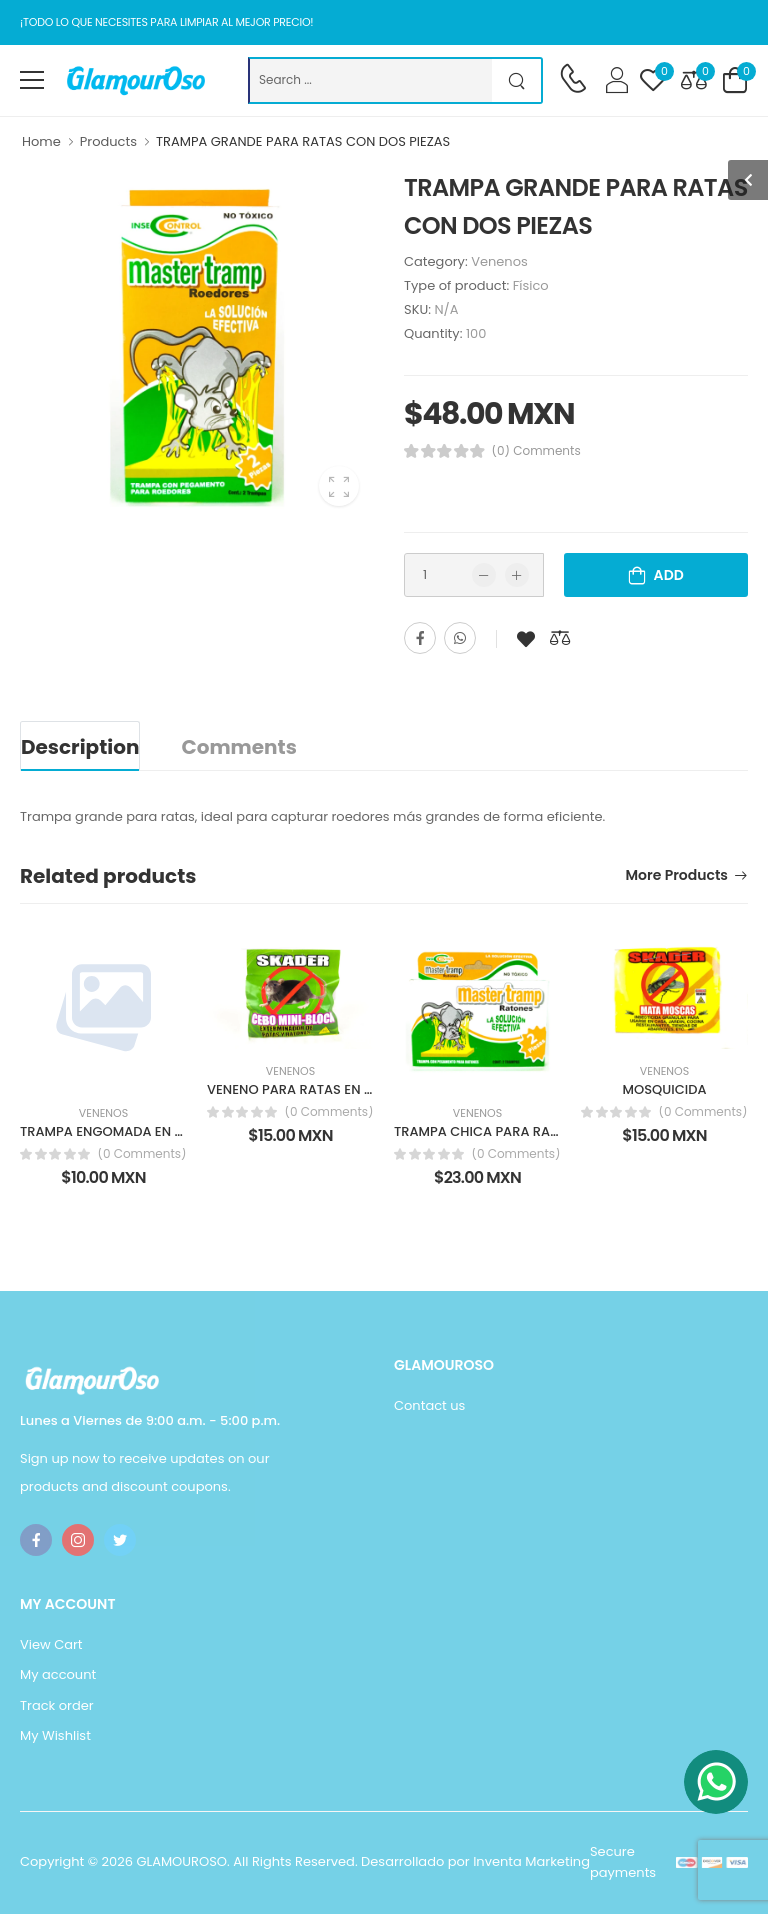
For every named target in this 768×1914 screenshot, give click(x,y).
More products (677, 876)
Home (41, 141)
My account (58, 1674)
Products (108, 141)
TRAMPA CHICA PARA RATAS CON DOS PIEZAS (539, 1131)
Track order (57, 1705)
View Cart (51, 1644)
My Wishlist (55, 1735)
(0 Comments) (141, 1154)
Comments (238, 747)
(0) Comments (536, 451)
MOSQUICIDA (665, 1089)
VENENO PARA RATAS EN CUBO (304, 1089)
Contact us (429, 1405)
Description (80, 747)
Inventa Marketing (531, 1861)
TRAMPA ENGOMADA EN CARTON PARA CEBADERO (179, 1131)
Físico (531, 285)
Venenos (499, 261)
